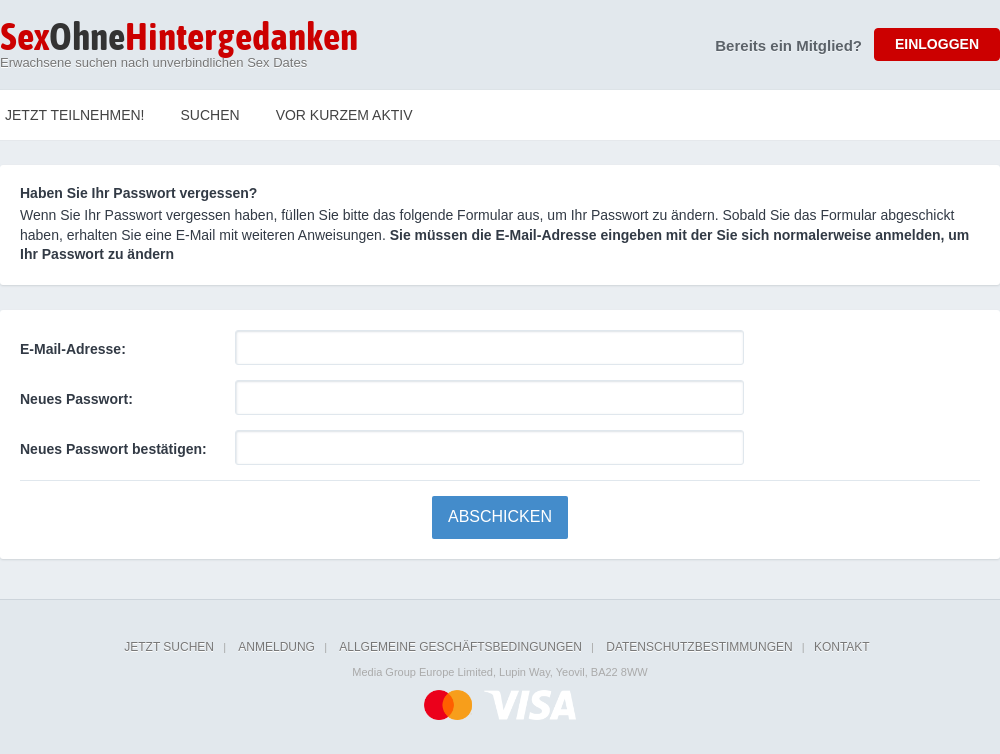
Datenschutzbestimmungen (699, 647)
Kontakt (842, 647)
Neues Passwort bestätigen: (113, 449)
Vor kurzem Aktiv (344, 115)
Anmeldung (276, 647)
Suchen (210, 115)
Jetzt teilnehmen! (75, 115)
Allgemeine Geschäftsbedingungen (460, 647)
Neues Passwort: (76, 399)
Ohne (179, 39)
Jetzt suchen (169, 647)
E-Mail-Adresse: (73, 349)
